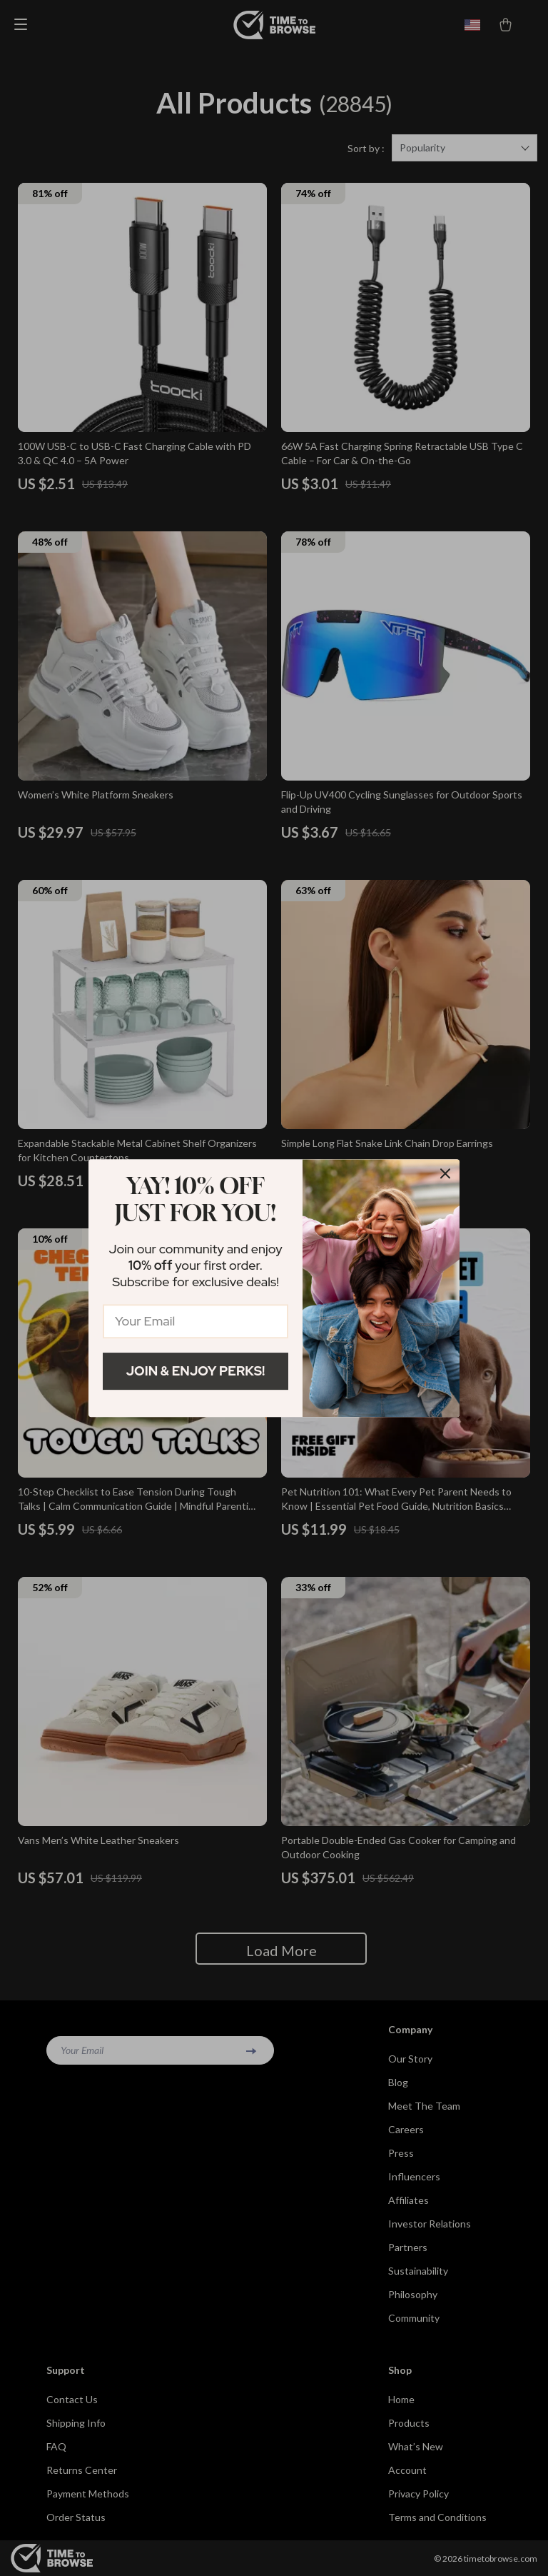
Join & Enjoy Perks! (195, 1371)
